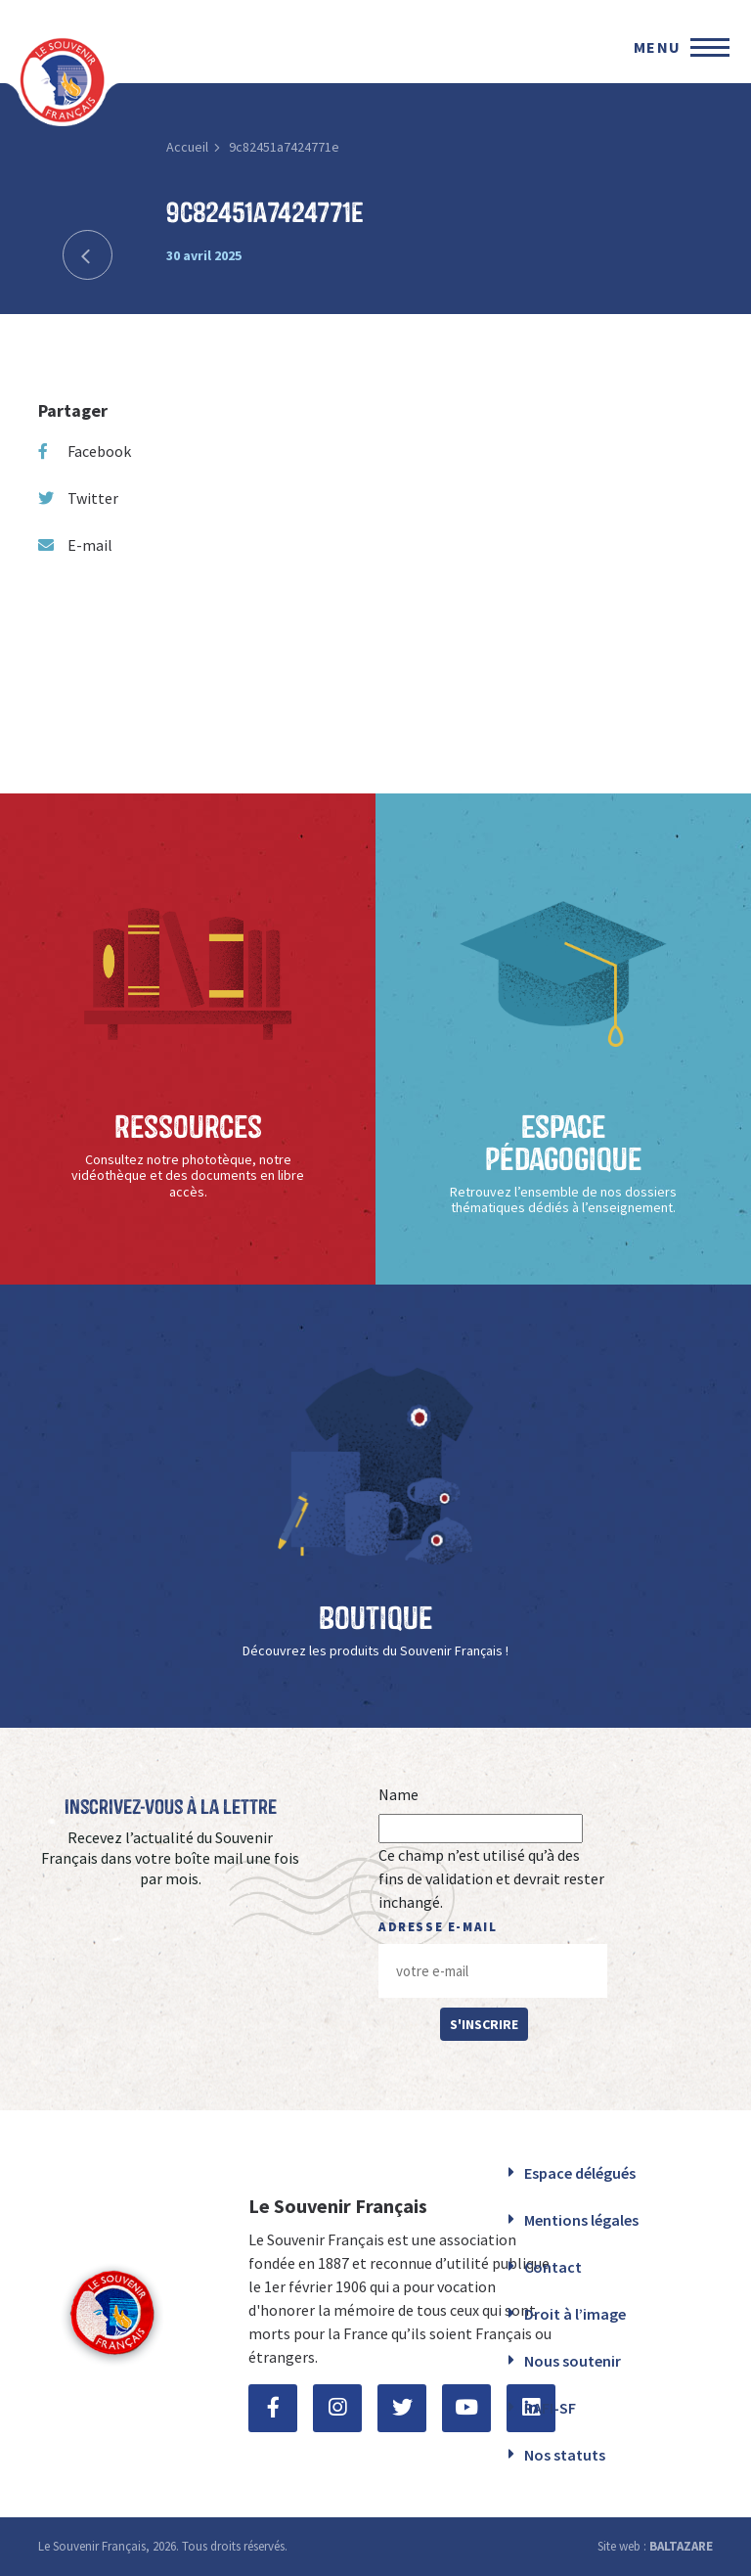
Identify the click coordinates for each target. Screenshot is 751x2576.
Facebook (84, 451)
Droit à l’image (575, 2314)
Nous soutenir (572, 2361)
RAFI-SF (550, 2408)
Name (398, 1794)
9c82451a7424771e (284, 147)
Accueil (187, 147)
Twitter (78, 498)
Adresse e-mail (437, 1927)
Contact (553, 2267)
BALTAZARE (681, 2546)
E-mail (75, 545)
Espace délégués (580, 2173)
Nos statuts (564, 2454)
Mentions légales (581, 2220)
